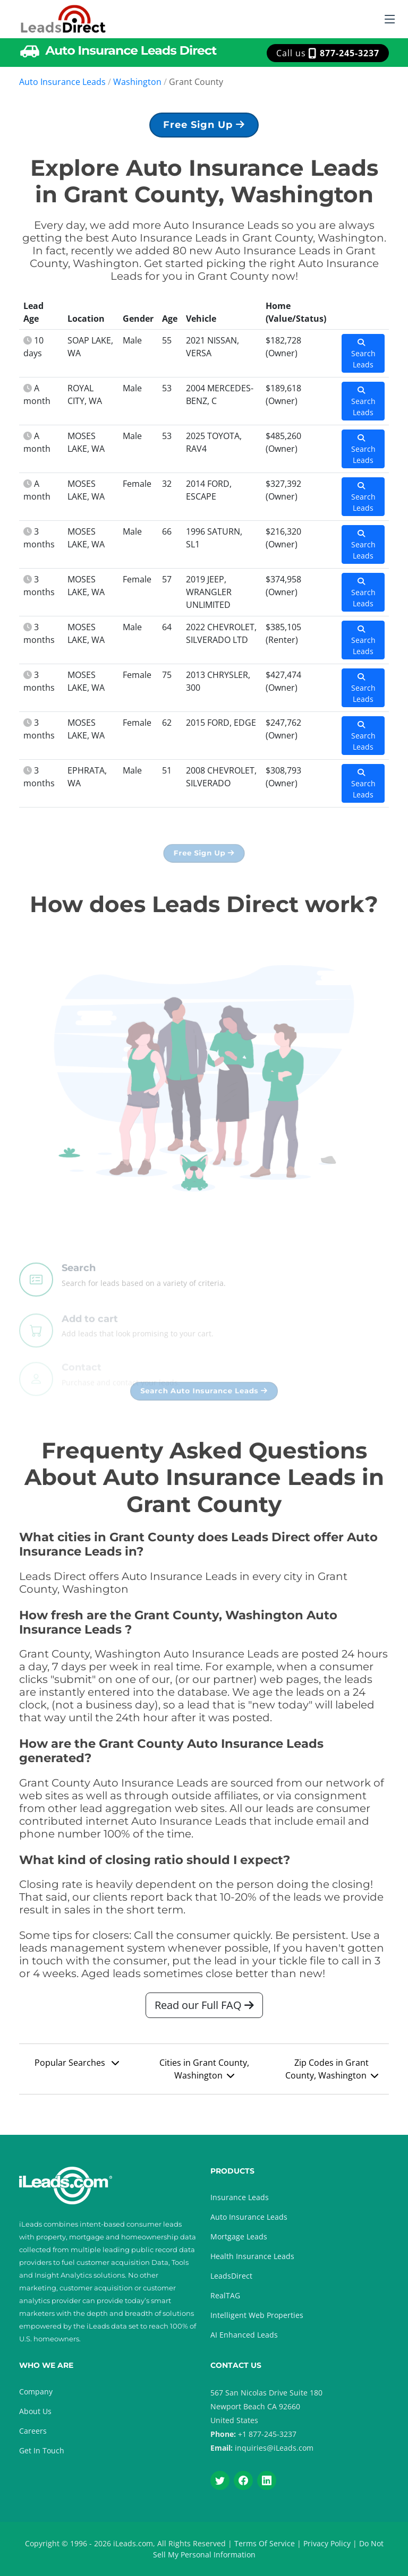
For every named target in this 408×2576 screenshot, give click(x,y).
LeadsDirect (231, 2276)
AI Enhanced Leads (244, 2335)
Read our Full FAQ (204, 2010)
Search (79, 1290)
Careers (33, 2431)
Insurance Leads (239, 2197)
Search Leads (363, 359)
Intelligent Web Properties (256, 2315)
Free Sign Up (203, 129)
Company (36, 2391)
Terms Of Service (264, 2543)
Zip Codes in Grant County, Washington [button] (331, 2074)
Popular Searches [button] (77, 2067)
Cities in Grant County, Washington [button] (204, 2074)
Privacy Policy (327, 2543)
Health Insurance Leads (252, 2256)
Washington (137, 82)
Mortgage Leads (238, 2236)
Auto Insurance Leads (62, 82)
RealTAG (225, 2295)
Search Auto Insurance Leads (204, 1395)
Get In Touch (41, 2450)
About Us (35, 2411)
